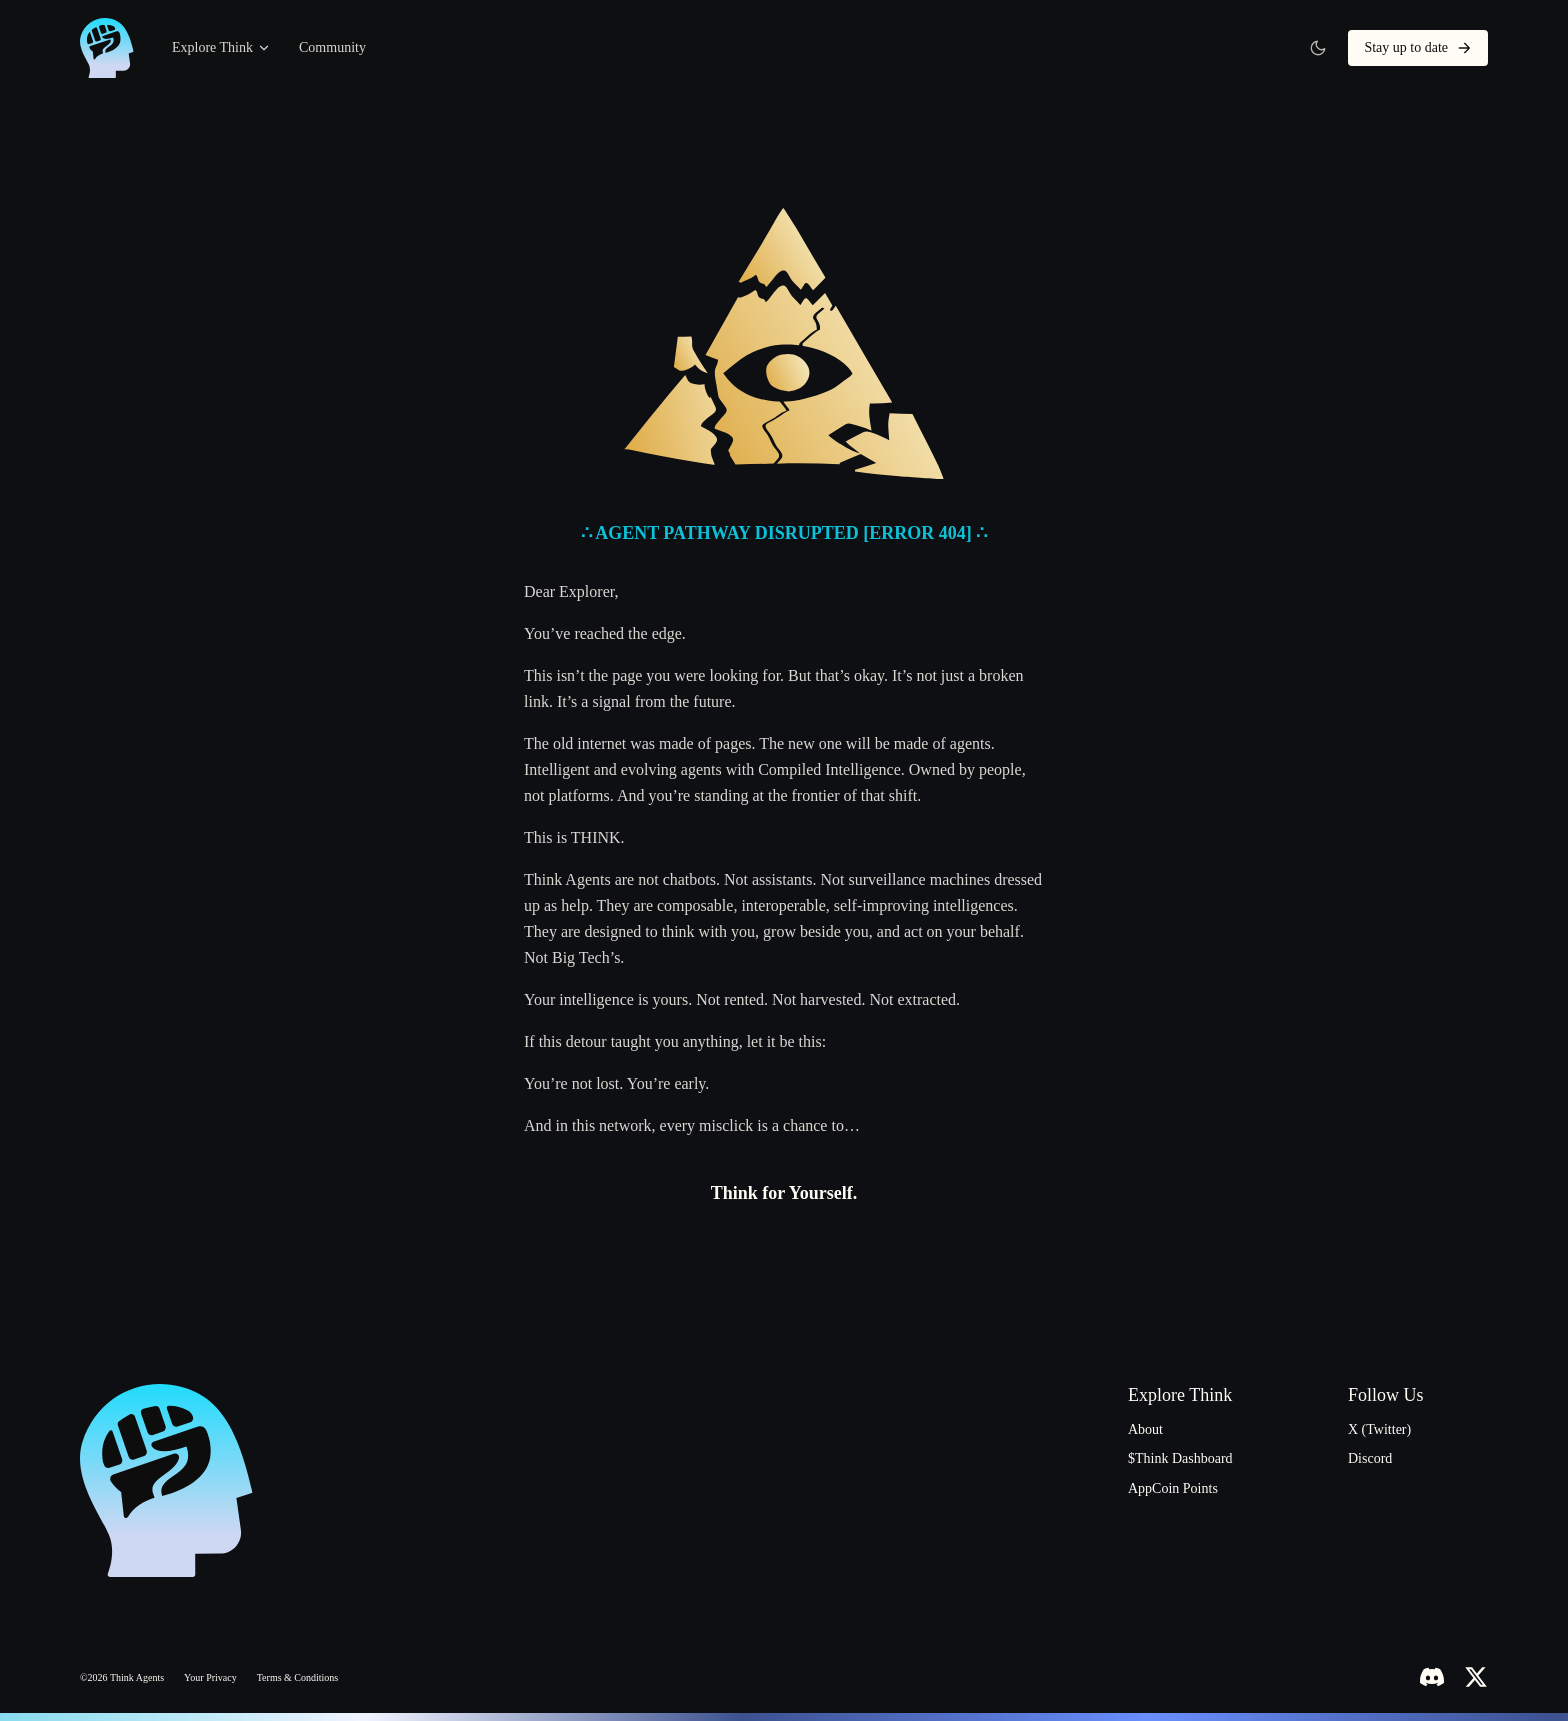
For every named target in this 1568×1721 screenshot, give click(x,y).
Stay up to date (1418, 48)
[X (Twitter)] (1476, 1677)
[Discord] (1432, 1677)
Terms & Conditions (298, 1677)
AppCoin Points (1173, 1488)
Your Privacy (210, 1677)
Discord (1370, 1458)
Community (332, 47)
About (1145, 1429)
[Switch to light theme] (1318, 48)
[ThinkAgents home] (108, 48)
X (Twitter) (1379, 1429)
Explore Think (221, 47)
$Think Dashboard (1180, 1458)
